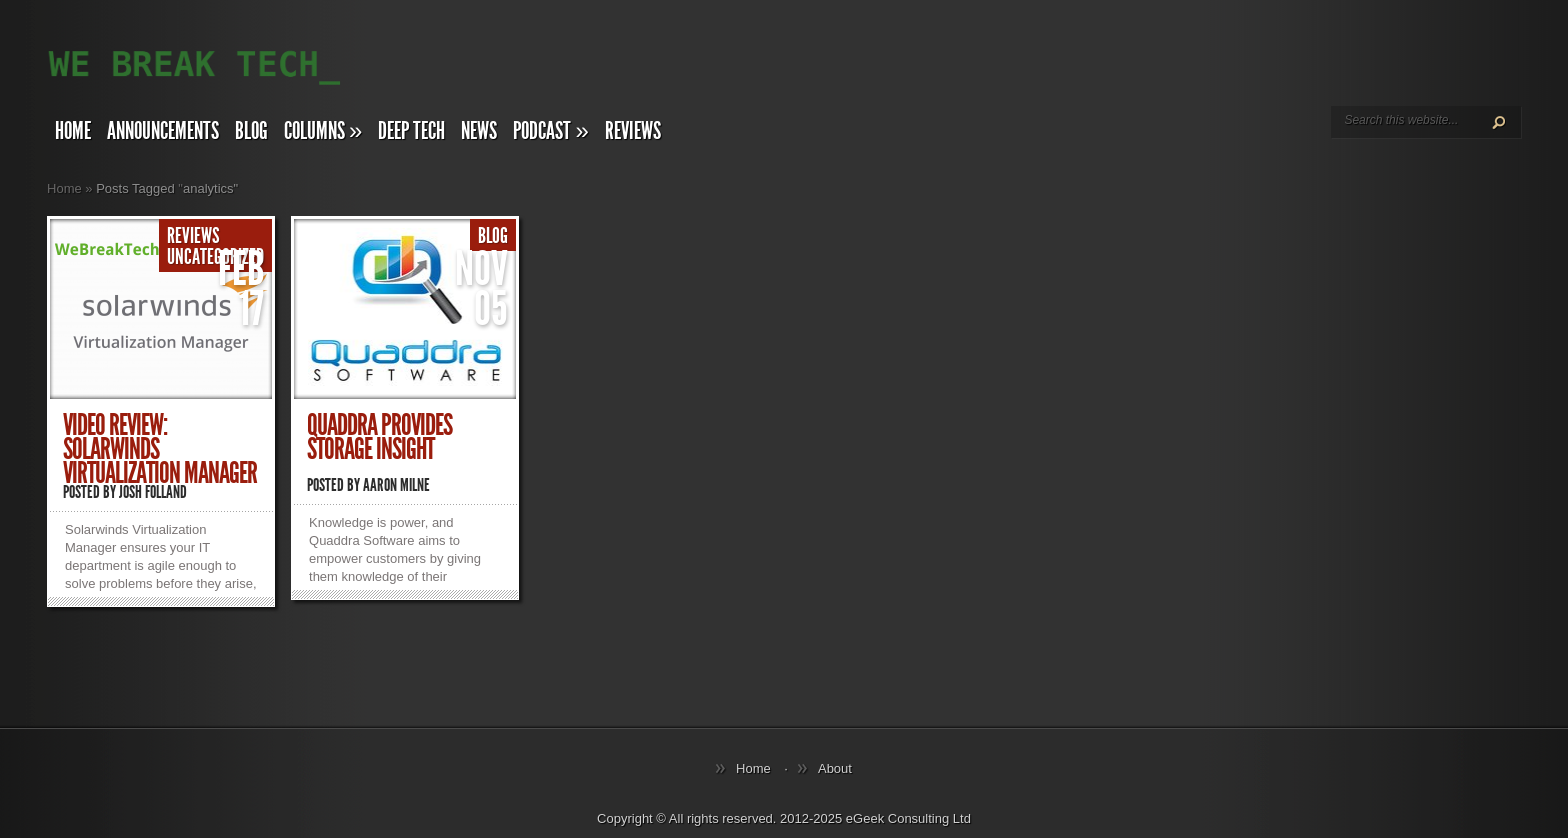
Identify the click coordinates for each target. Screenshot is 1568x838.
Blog (251, 131)
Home (73, 131)
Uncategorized (215, 257)
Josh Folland (153, 492)
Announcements (163, 131)
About (835, 768)
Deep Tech (411, 131)
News (479, 131)
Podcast (550, 131)
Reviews (633, 131)
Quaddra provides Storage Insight (379, 437)
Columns (323, 131)
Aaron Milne (396, 485)
